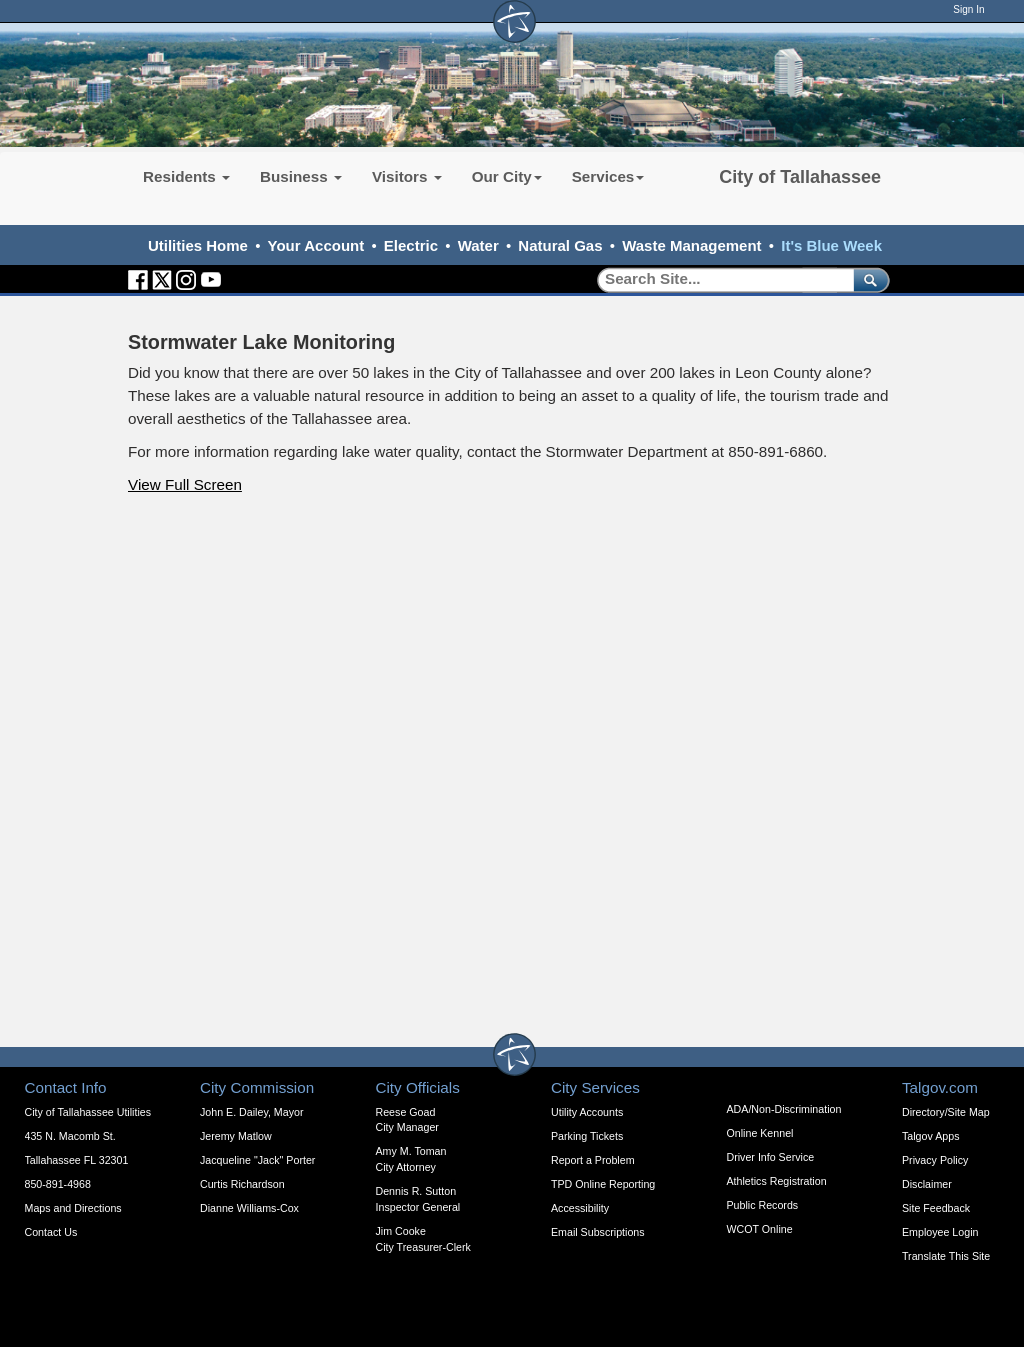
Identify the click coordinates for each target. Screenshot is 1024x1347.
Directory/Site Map (946, 1112)
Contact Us (51, 1232)
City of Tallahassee (800, 177)
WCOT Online (760, 1229)
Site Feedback (936, 1208)
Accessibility (580, 1208)
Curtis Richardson (242, 1184)
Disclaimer (927, 1184)
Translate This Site (946, 1256)
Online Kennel (760, 1133)
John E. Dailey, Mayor (251, 1112)
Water (478, 245)
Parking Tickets (587, 1136)
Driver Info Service (771, 1157)
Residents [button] (186, 176)
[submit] (867, 279)
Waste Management (691, 245)
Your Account (316, 245)
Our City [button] (507, 176)
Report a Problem (593, 1160)
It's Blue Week (831, 245)
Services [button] (608, 176)
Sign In (968, 9)
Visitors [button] (407, 176)
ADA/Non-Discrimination (784, 1109)
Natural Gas (560, 245)
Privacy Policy (935, 1160)
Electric (411, 245)
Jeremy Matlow (236, 1136)
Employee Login (940, 1232)
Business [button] (301, 176)
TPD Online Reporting (603, 1184)
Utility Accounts (587, 1112)
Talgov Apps (930, 1136)
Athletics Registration (777, 1181)
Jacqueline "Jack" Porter (257, 1160)
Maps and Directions (73, 1208)
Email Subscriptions (598, 1232)
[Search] (718, 279)
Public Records (763, 1205)
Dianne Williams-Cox (249, 1208)
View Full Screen (185, 484)
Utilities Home (198, 245)
